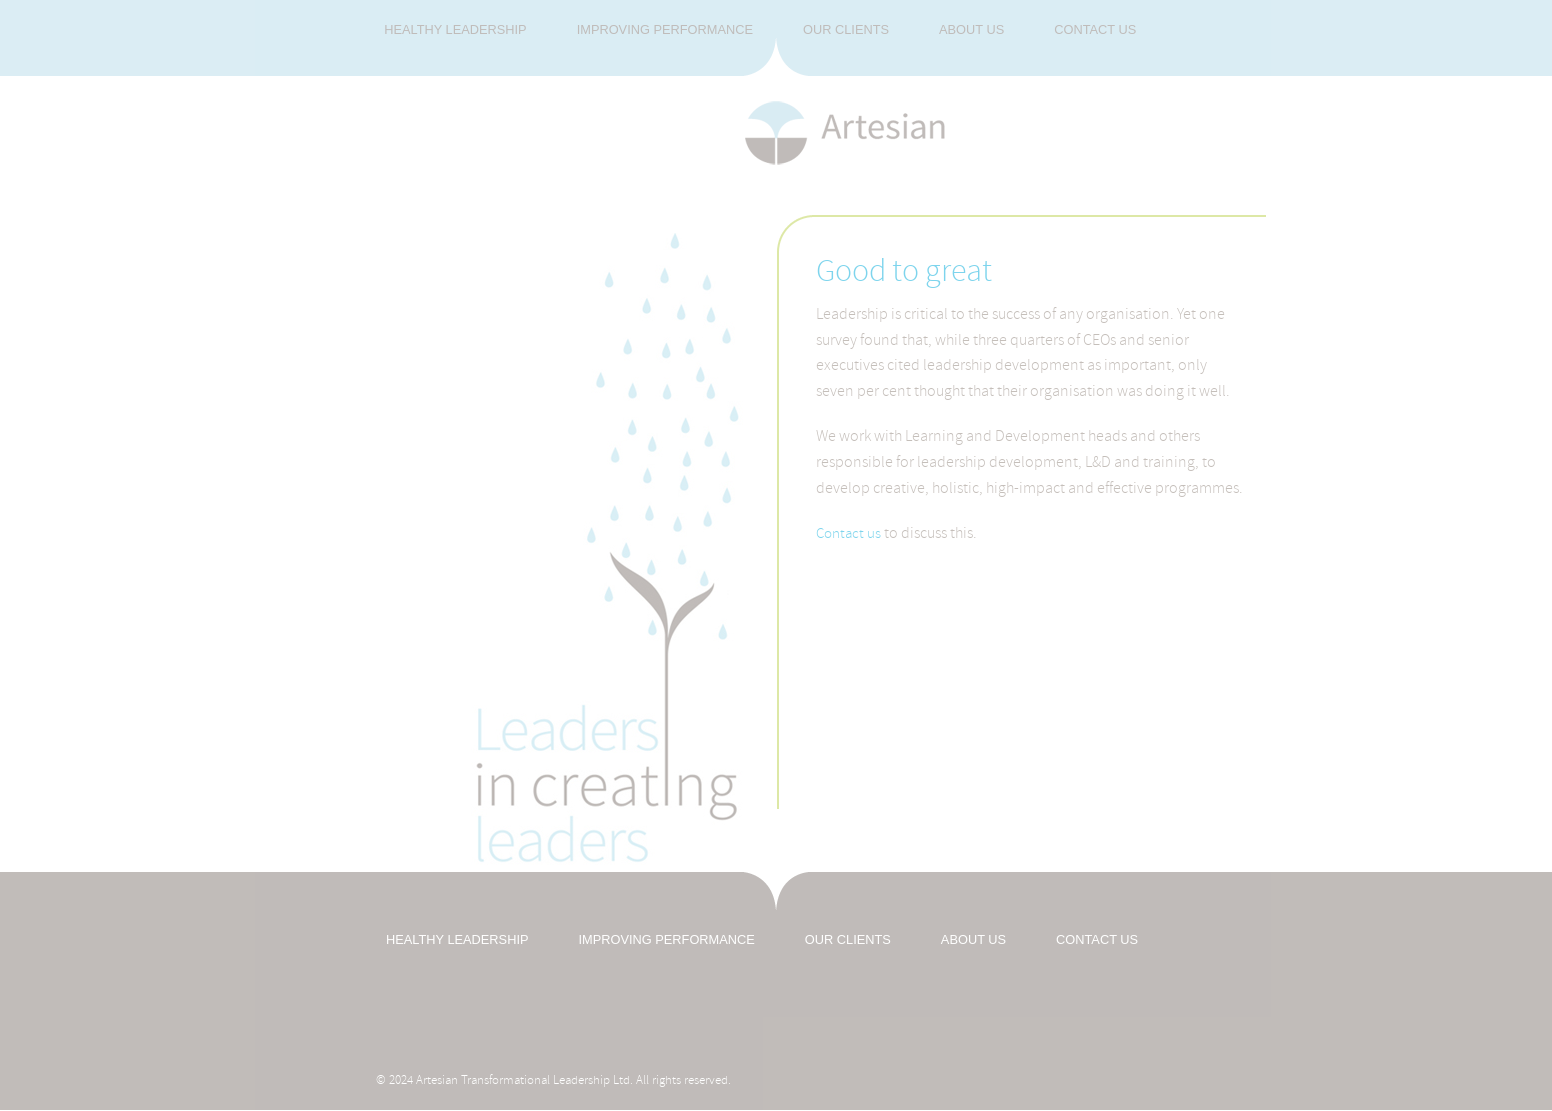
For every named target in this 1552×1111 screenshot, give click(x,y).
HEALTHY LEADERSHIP (457, 939)
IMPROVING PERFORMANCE (666, 939)
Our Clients (846, 29)
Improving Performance (665, 29)
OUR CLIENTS (848, 939)
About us (971, 29)
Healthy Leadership (455, 29)
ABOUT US (973, 939)
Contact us (1095, 29)
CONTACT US (1097, 939)
